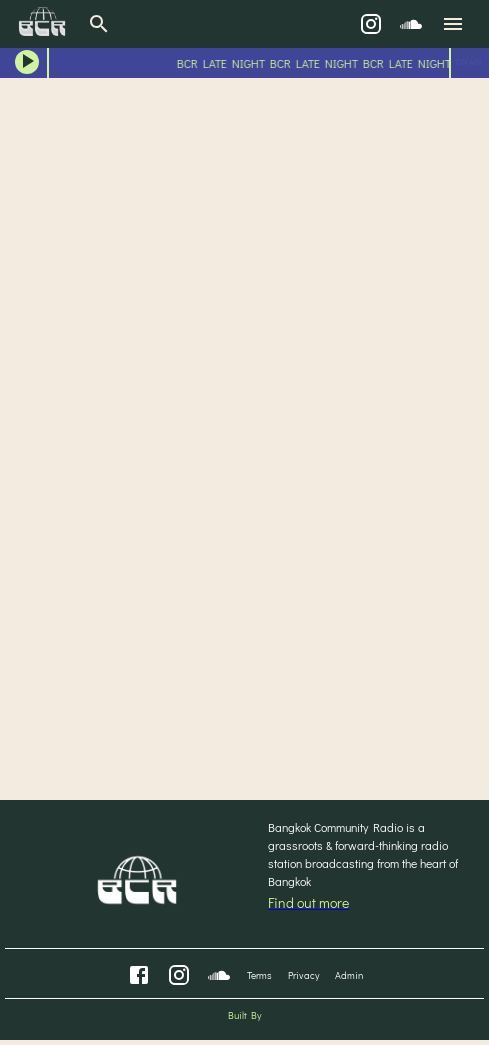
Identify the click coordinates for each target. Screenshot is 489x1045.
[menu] (453, 24)
